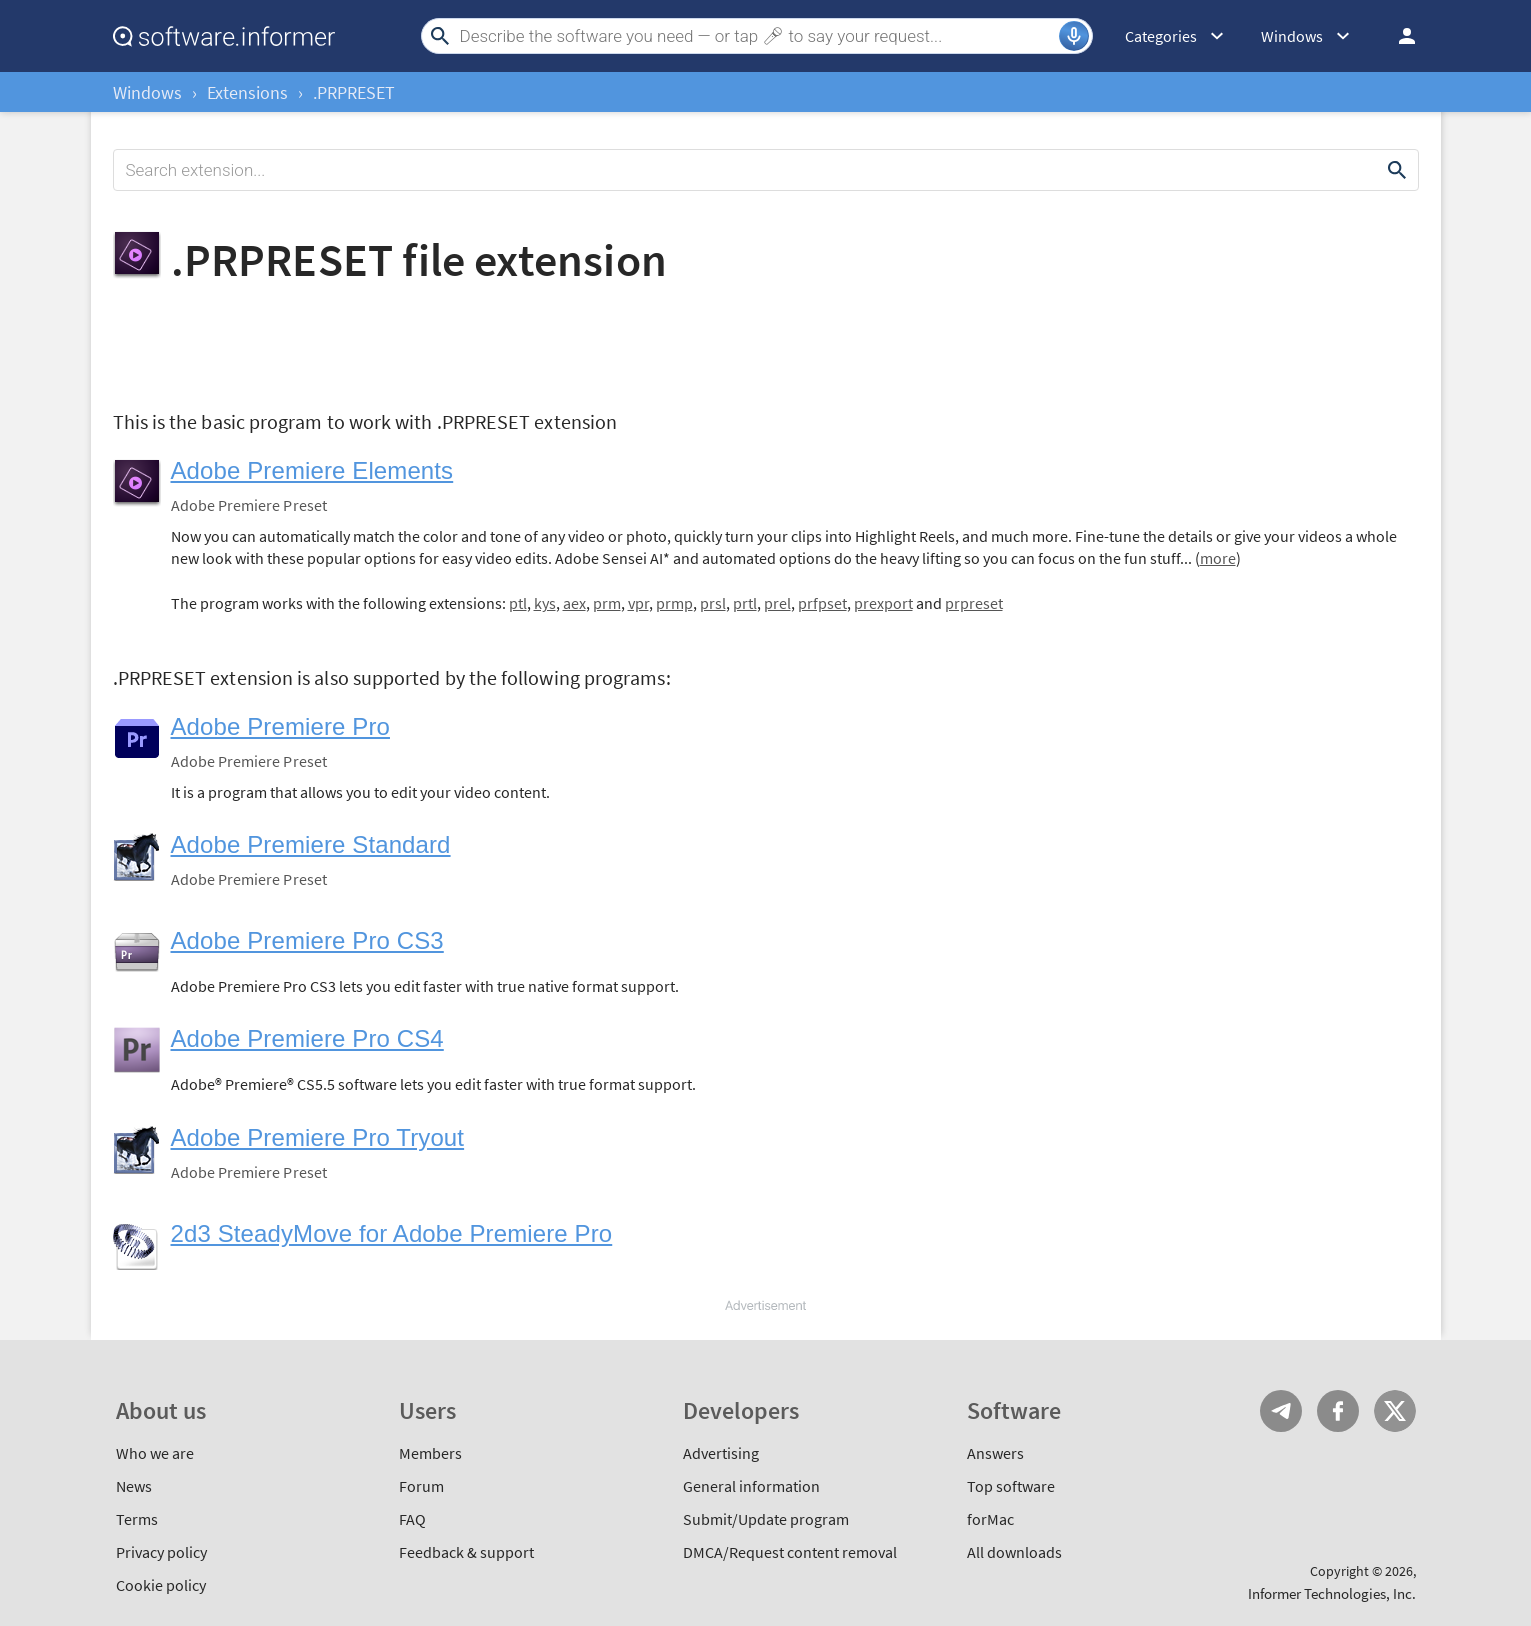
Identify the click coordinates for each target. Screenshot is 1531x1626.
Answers (995, 1453)
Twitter (1395, 1411)
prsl (713, 603)
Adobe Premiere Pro (280, 726)
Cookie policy (161, 1585)
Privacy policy (161, 1552)
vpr (638, 603)
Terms (137, 1519)
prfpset (822, 603)
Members (430, 1453)
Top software (1011, 1486)
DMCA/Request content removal (790, 1552)
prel (777, 603)
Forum (421, 1486)
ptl (518, 603)
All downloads (1014, 1552)
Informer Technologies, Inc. (1332, 1593)
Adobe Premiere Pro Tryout (318, 1137)
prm (607, 603)
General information (751, 1486)
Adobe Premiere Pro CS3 (307, 940)
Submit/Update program (766, 1519)
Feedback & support (466, 1552)
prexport (883, 603)
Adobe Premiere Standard (311, 844)
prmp (674, 603)
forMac (990, 1519)
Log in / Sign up (1398, 36)
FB (1338, 1411)
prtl (745, 603)
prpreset (974, 603)
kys (545, 603)
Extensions (247, 92)
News (134, 1486)
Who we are (155, 1453)
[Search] (757, 36)
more (1218, 558)
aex (574, 603)
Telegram (1281, 1411)
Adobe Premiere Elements (312, 470)
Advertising (721, 1453)
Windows (147, 92)
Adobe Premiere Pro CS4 (307, 1038)
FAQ (412, 1519)
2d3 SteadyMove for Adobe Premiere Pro (392, 1233)
